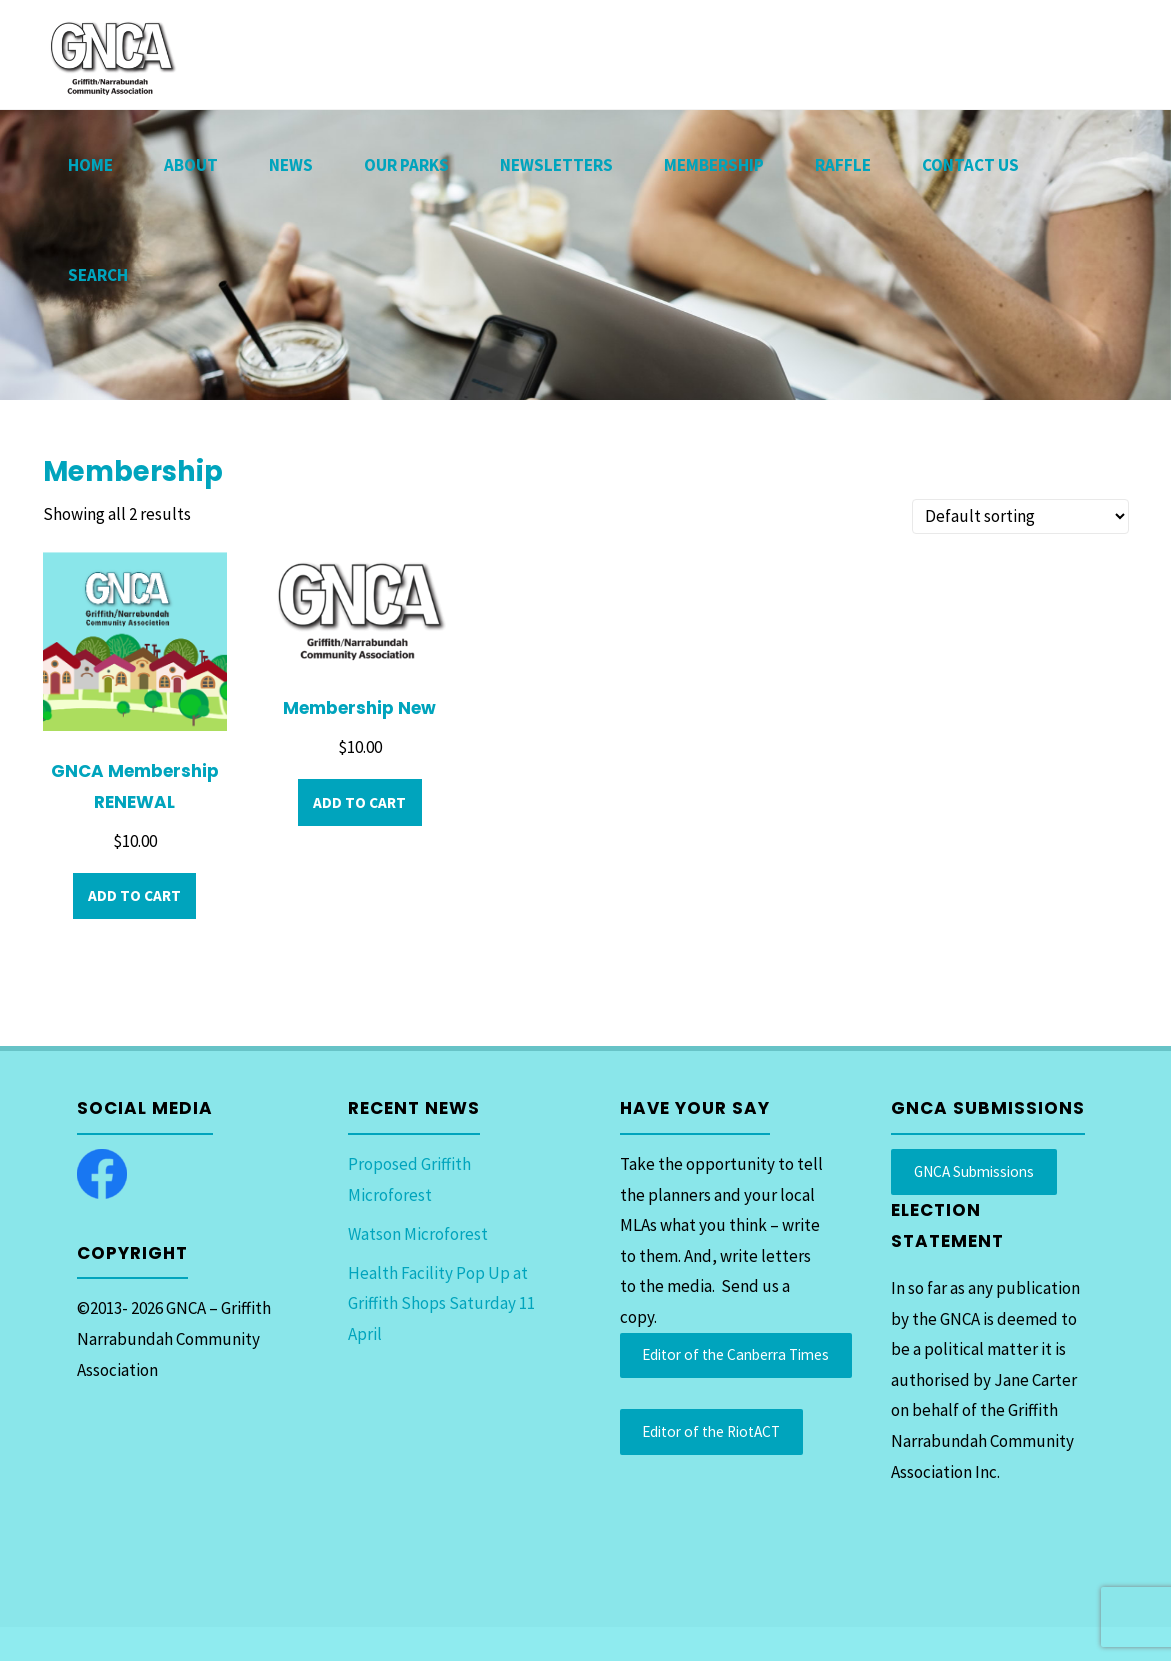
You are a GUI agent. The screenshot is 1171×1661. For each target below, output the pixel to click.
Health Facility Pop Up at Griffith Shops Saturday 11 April (441, 1303)
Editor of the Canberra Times (735, 1354)
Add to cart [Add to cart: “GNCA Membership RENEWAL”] (134, 895)
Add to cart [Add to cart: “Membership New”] (359, 802)
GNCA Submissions (974, 1171)
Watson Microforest (418, 1234)
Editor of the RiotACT (711, 1431)
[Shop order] (1020, 516)
